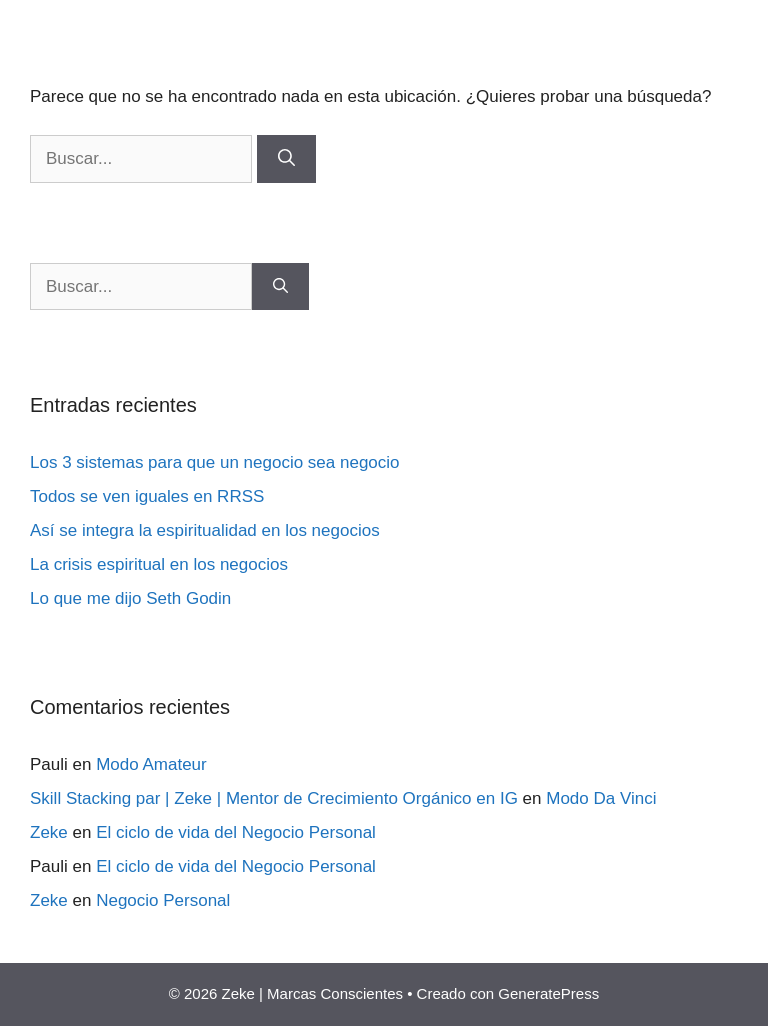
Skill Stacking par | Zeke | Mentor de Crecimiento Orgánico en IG (274, 798)
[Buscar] (286, 159)
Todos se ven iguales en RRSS (147, 496)
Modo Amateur (151, 764)
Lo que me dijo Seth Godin (130, 598)
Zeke (49, 832)
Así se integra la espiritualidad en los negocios (205, 530)
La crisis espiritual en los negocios (159, 564)
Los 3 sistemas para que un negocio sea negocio (215, 462)
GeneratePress (548, 993)
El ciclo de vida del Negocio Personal (236, 832)
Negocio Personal (163, 900)
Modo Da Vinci (601, 798)
